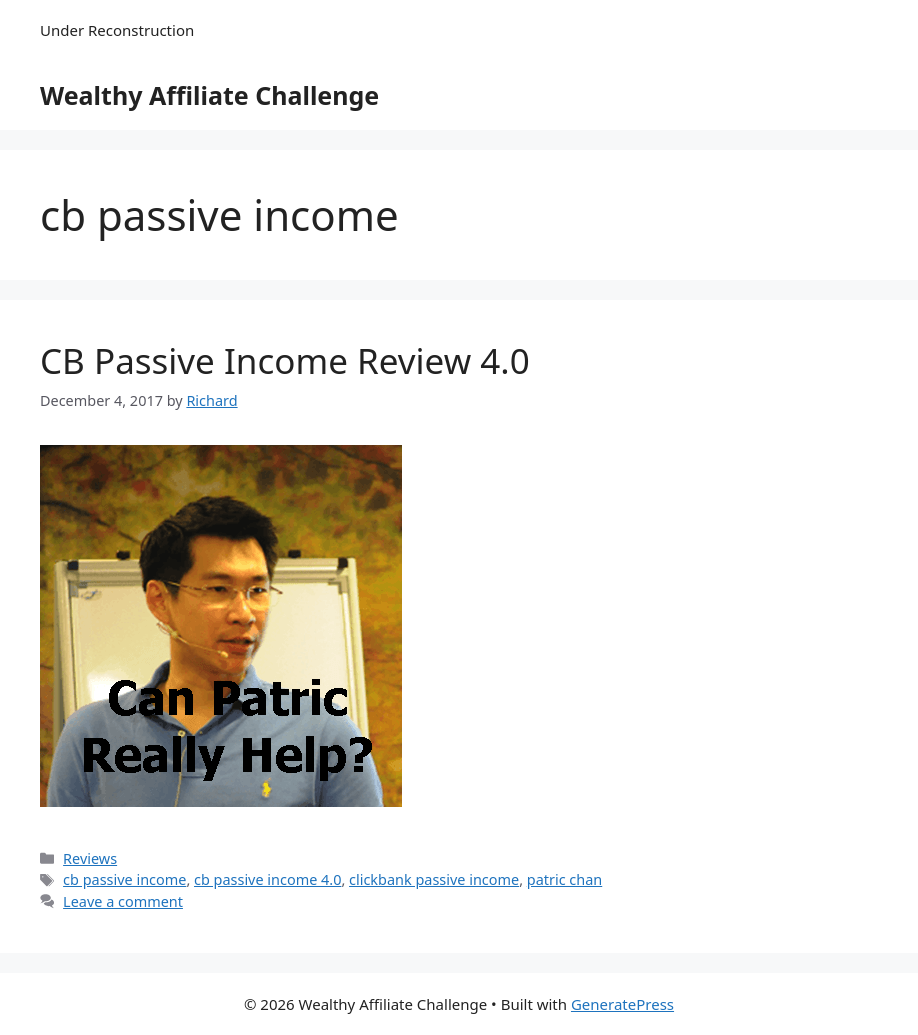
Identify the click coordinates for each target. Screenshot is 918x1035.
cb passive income (124, 879)
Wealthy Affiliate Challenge (209, 95)
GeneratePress (622, 1004)
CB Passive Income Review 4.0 (285, 360)
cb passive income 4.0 (267, 879)
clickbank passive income (434, 879)
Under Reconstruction (117, 30)
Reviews (90, 858)
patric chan (564, 879)
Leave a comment (123, 901)
